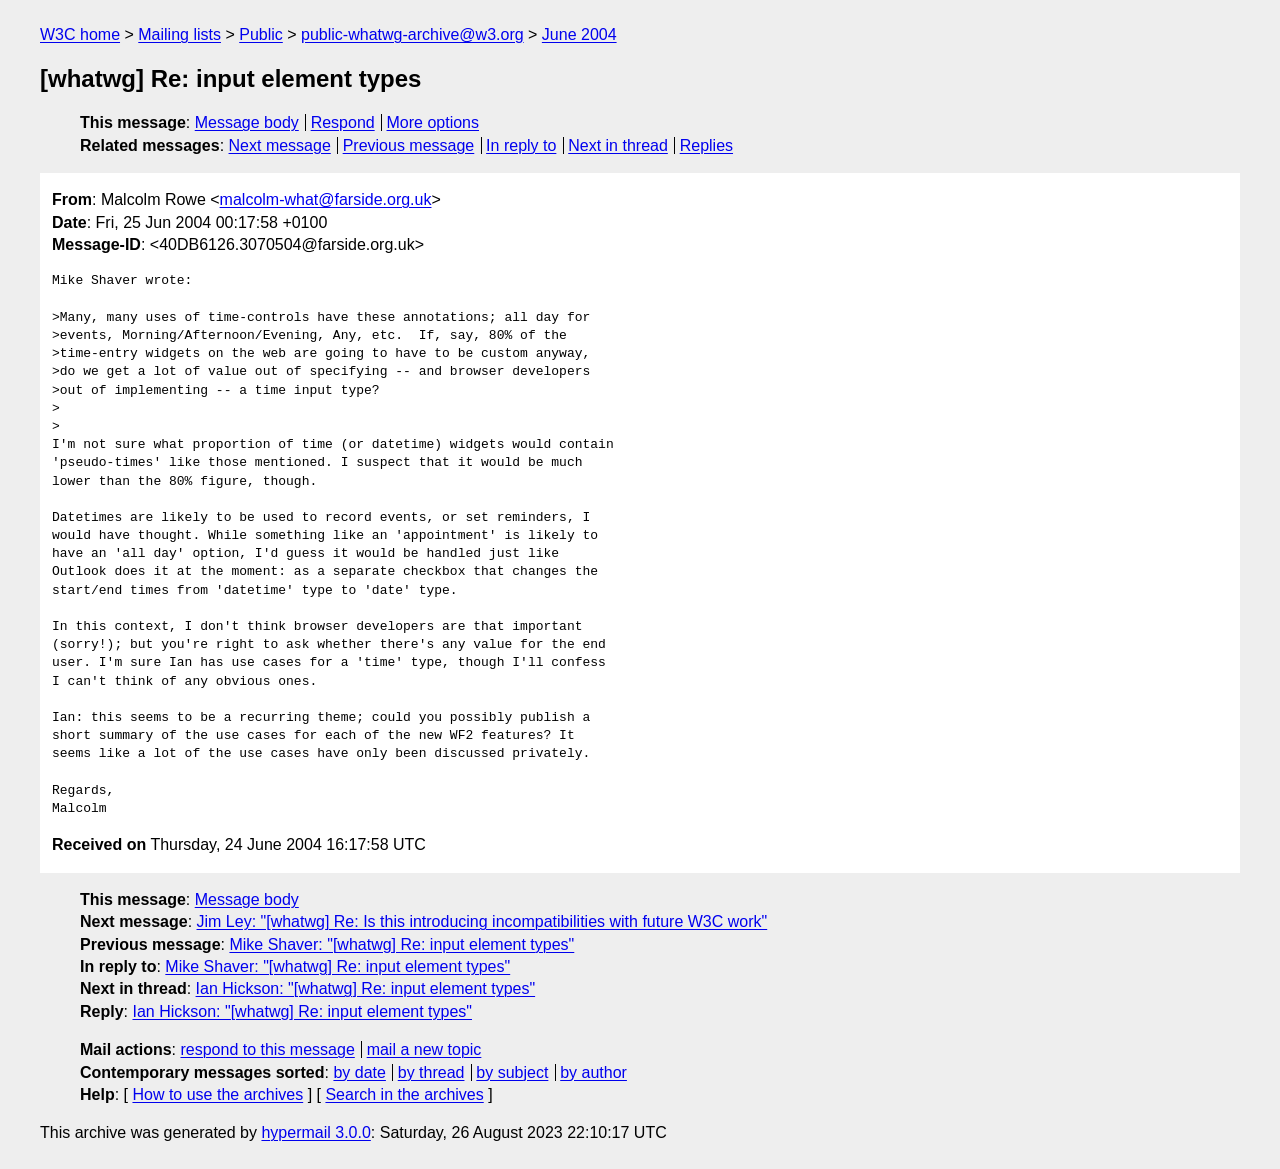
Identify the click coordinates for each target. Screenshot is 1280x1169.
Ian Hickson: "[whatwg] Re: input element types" (366, 988)
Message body (247, 122)
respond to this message (267, 1049)
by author (593, 1072)
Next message (280, 145)
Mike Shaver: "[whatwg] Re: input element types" (401, 944)
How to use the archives (217, 1094)
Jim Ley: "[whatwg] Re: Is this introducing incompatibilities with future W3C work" (482, 921)
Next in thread (618, 145)
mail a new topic (424, 1049)
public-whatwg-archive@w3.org (412, 34)
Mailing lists (179, 34)
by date (359, 1072)
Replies (706, 145)
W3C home (80, 34)
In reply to (521, 145)
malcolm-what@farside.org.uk (326, 199)
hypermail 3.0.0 (315, 1132)
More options (433, 122)
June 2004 (579, 34)
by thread (431, 1072)
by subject (512, 1072)
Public (261, 34)
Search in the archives (404, 1094)
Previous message (409, 145)
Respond (343, 122)
